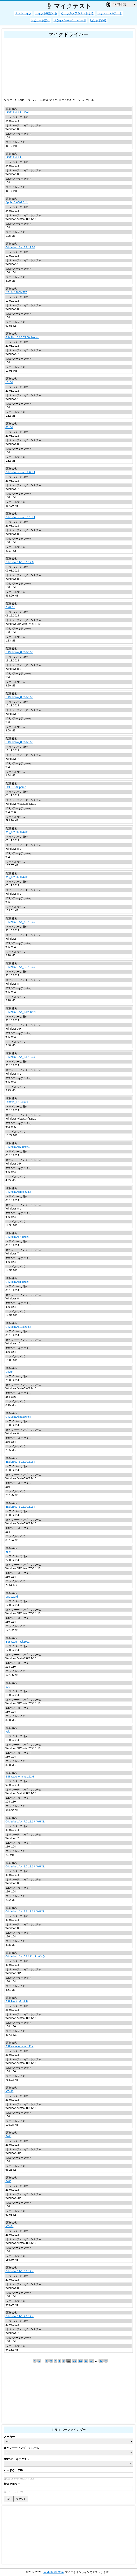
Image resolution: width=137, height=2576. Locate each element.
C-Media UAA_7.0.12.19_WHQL (25, 1821)
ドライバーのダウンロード (70, 20)
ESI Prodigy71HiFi (16, 2001)
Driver (9, 1371)
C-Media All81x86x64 (18, 1191)
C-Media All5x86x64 (17, 1146)
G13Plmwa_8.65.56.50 (19, 652)
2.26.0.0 (10, 607)
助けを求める (98, 20)
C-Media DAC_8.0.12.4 (19, 2271)
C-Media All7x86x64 (17, 1236)
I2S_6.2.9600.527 (16, 292)
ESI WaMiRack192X (17, 1641)
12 (80, 2360)
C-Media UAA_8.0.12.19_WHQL (25, 1866)
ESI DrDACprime (15, 787)
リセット (21, 2498)
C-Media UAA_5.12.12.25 (21, 1011)
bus (7, 1686)
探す (8, 2498)
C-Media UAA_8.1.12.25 (20, 1056)
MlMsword (11, 1596)
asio (7, 1731)
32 (101, 2360)
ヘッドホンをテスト (110, 13)
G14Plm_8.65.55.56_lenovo (22, 337)
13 (86, 2360)
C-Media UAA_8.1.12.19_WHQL (25, 1911)
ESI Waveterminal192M (19, 1776)
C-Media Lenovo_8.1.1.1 (20, 517)
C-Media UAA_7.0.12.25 (20, 922)
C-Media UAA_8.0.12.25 (20, 967)
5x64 (8, 2136)
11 (74, 2360)
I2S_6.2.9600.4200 (16, 832)
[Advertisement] (68, 67)
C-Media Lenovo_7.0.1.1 (20, 472)
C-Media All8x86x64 (17, 1281)
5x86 (8, 2181)
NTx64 (9, 2226)
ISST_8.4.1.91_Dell (17, 112)
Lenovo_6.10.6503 (16, 1101)
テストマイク (23, 13)
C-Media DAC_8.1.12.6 (19, 562)
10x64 (9, 382)
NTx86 (9, 2091)
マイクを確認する (46, 13)
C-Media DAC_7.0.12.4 (19, 2316)
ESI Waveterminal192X (19, 2046)
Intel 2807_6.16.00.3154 (20, 1461)
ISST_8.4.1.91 (14, 157)
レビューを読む (40, 20)
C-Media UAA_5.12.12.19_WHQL (25, 1956)
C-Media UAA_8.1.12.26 (20, 247)
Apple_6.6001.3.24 (16, 202)
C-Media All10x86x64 (18, 1326)
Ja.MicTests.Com (53, 2572)
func (7, 1551)
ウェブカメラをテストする (77, 13)
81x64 (9, 427)
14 (91, 2360)
